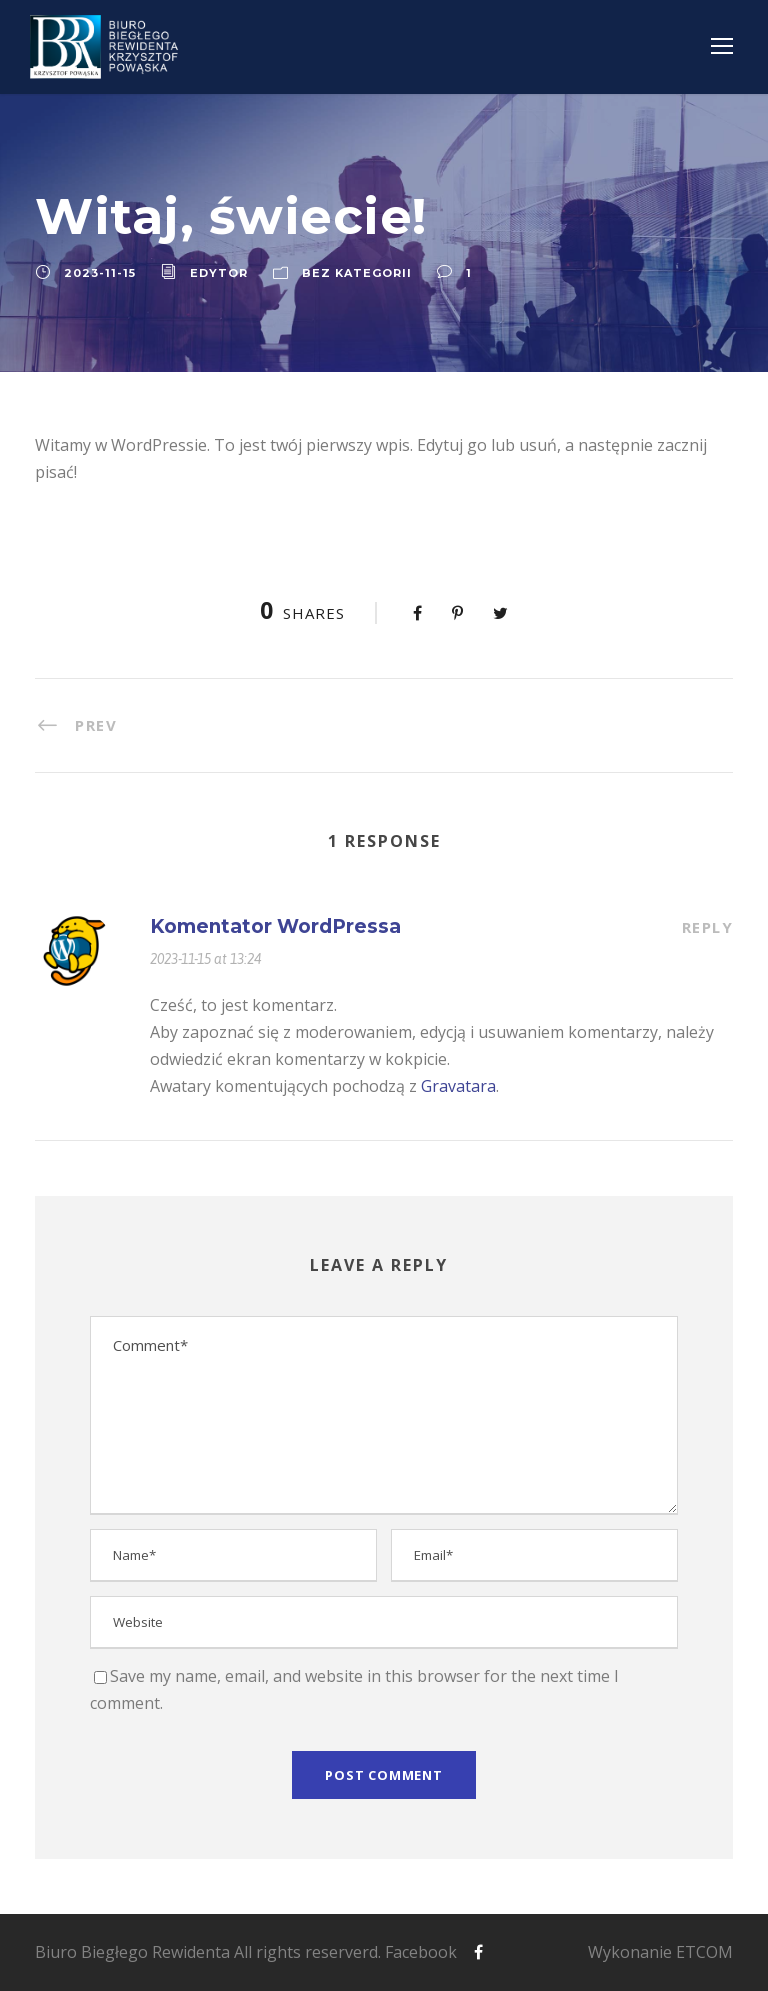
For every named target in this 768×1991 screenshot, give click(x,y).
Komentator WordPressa (275, 926)
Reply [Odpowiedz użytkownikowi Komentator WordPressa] (708, 927)
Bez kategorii (357, 273)
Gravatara (458, 1086)
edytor (219, 273)
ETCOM (704, 1952)
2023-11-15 (100, 273)
